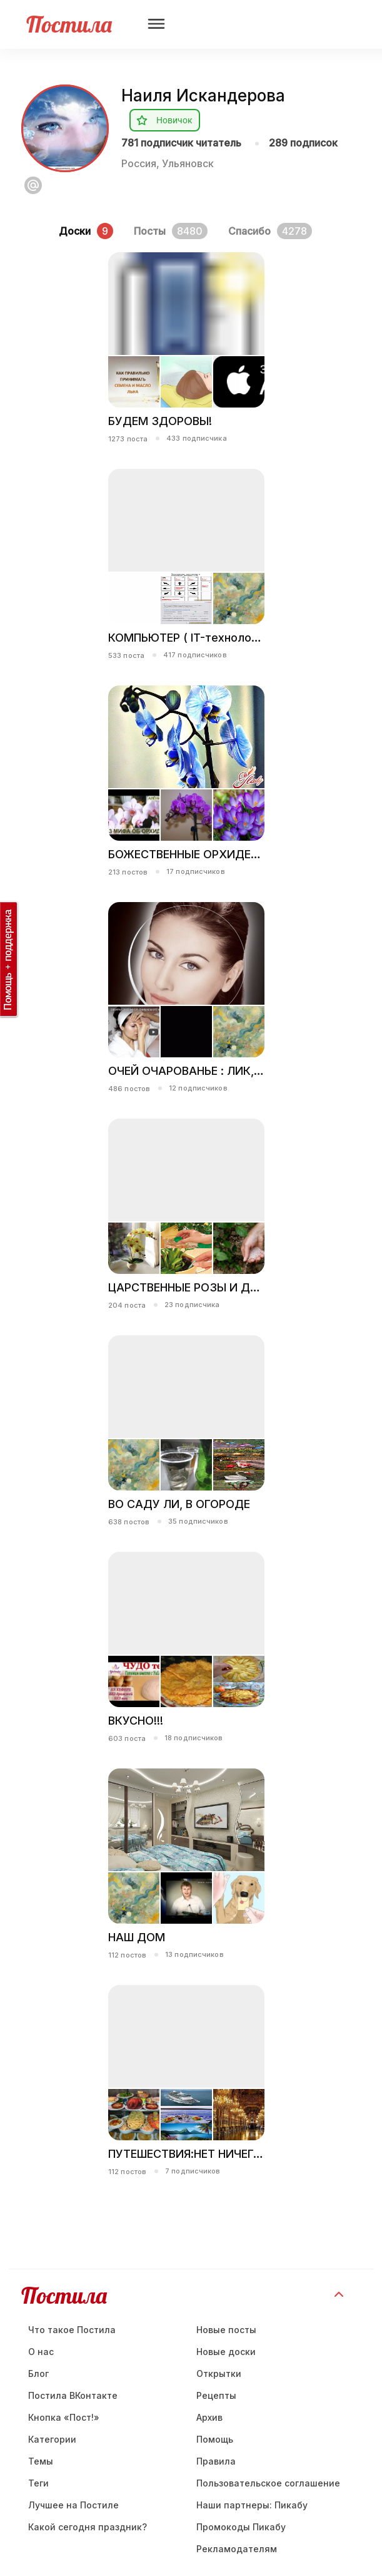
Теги (38, 2483)
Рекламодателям (236, 2548)
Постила (69, 24)
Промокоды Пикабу (241, 2527)
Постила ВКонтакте (73, 2395)
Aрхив (209, 2417)
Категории (52, 2439)
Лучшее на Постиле (73, 2505)
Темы (40, 2461)
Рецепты (216, 2395)
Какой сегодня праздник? (87, 2527)
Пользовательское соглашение (268, 2483)
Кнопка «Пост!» (63, 2417)
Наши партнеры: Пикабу (252, 2505)
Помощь (214, 2439)
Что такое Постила (72, 2329)
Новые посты (226, 2329)
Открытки (218, 2373)
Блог (38, 2373)
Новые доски (226, 2351)
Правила (216, 2461)
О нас (41, 2351)
